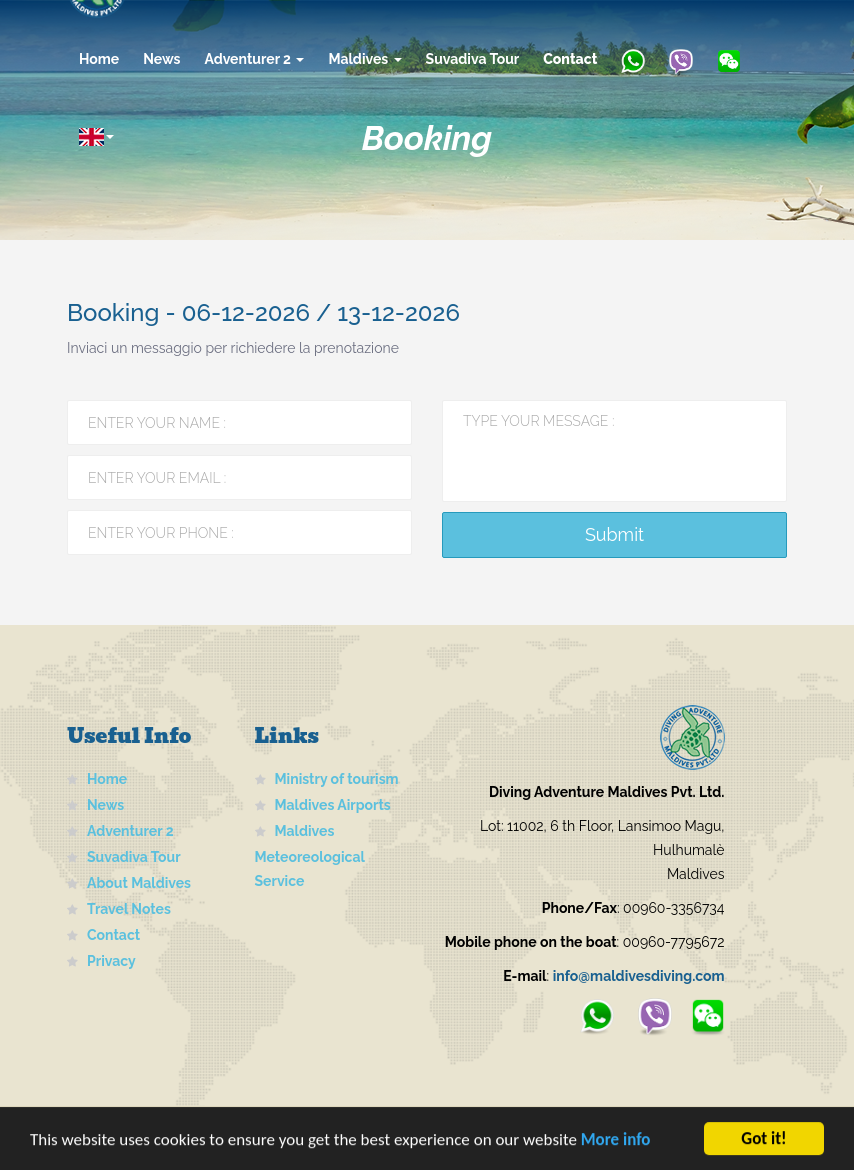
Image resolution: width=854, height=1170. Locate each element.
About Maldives (139, 883)
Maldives (364, 59)
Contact (570, 59)
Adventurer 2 (254, 59)
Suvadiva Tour (473, 59)
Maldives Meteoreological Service (310, 856)
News (161, 59)
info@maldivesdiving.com (639, 976)
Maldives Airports (333, 805)
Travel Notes (129, 909)
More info (616, 1143)
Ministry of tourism (337, 779)
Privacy (111, 961)
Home (99, 59)
